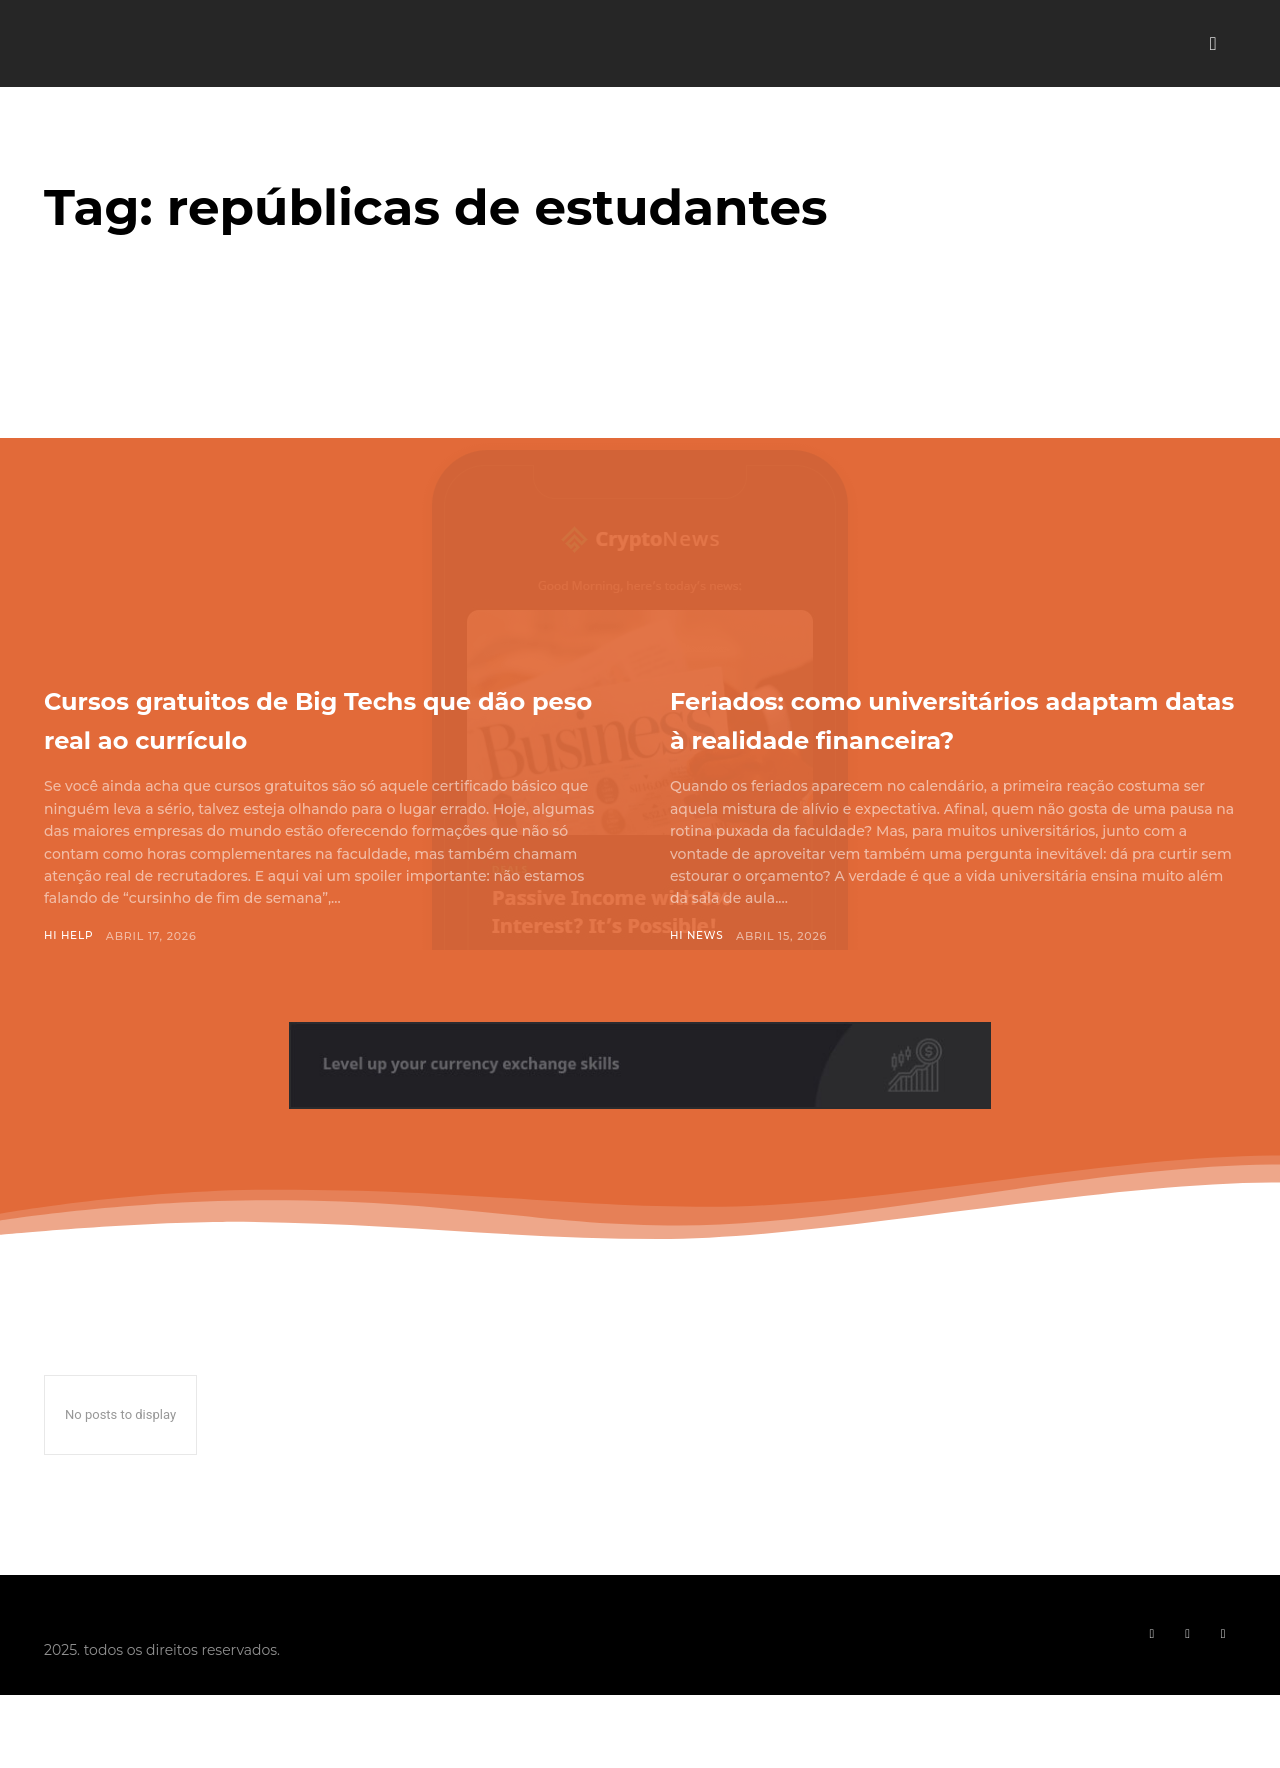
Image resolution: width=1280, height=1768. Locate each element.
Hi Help (70, 936)
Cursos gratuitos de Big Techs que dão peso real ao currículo (312, 717)
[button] (1213, 44)
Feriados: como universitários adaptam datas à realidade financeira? (931, 737)
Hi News (698, 975)
